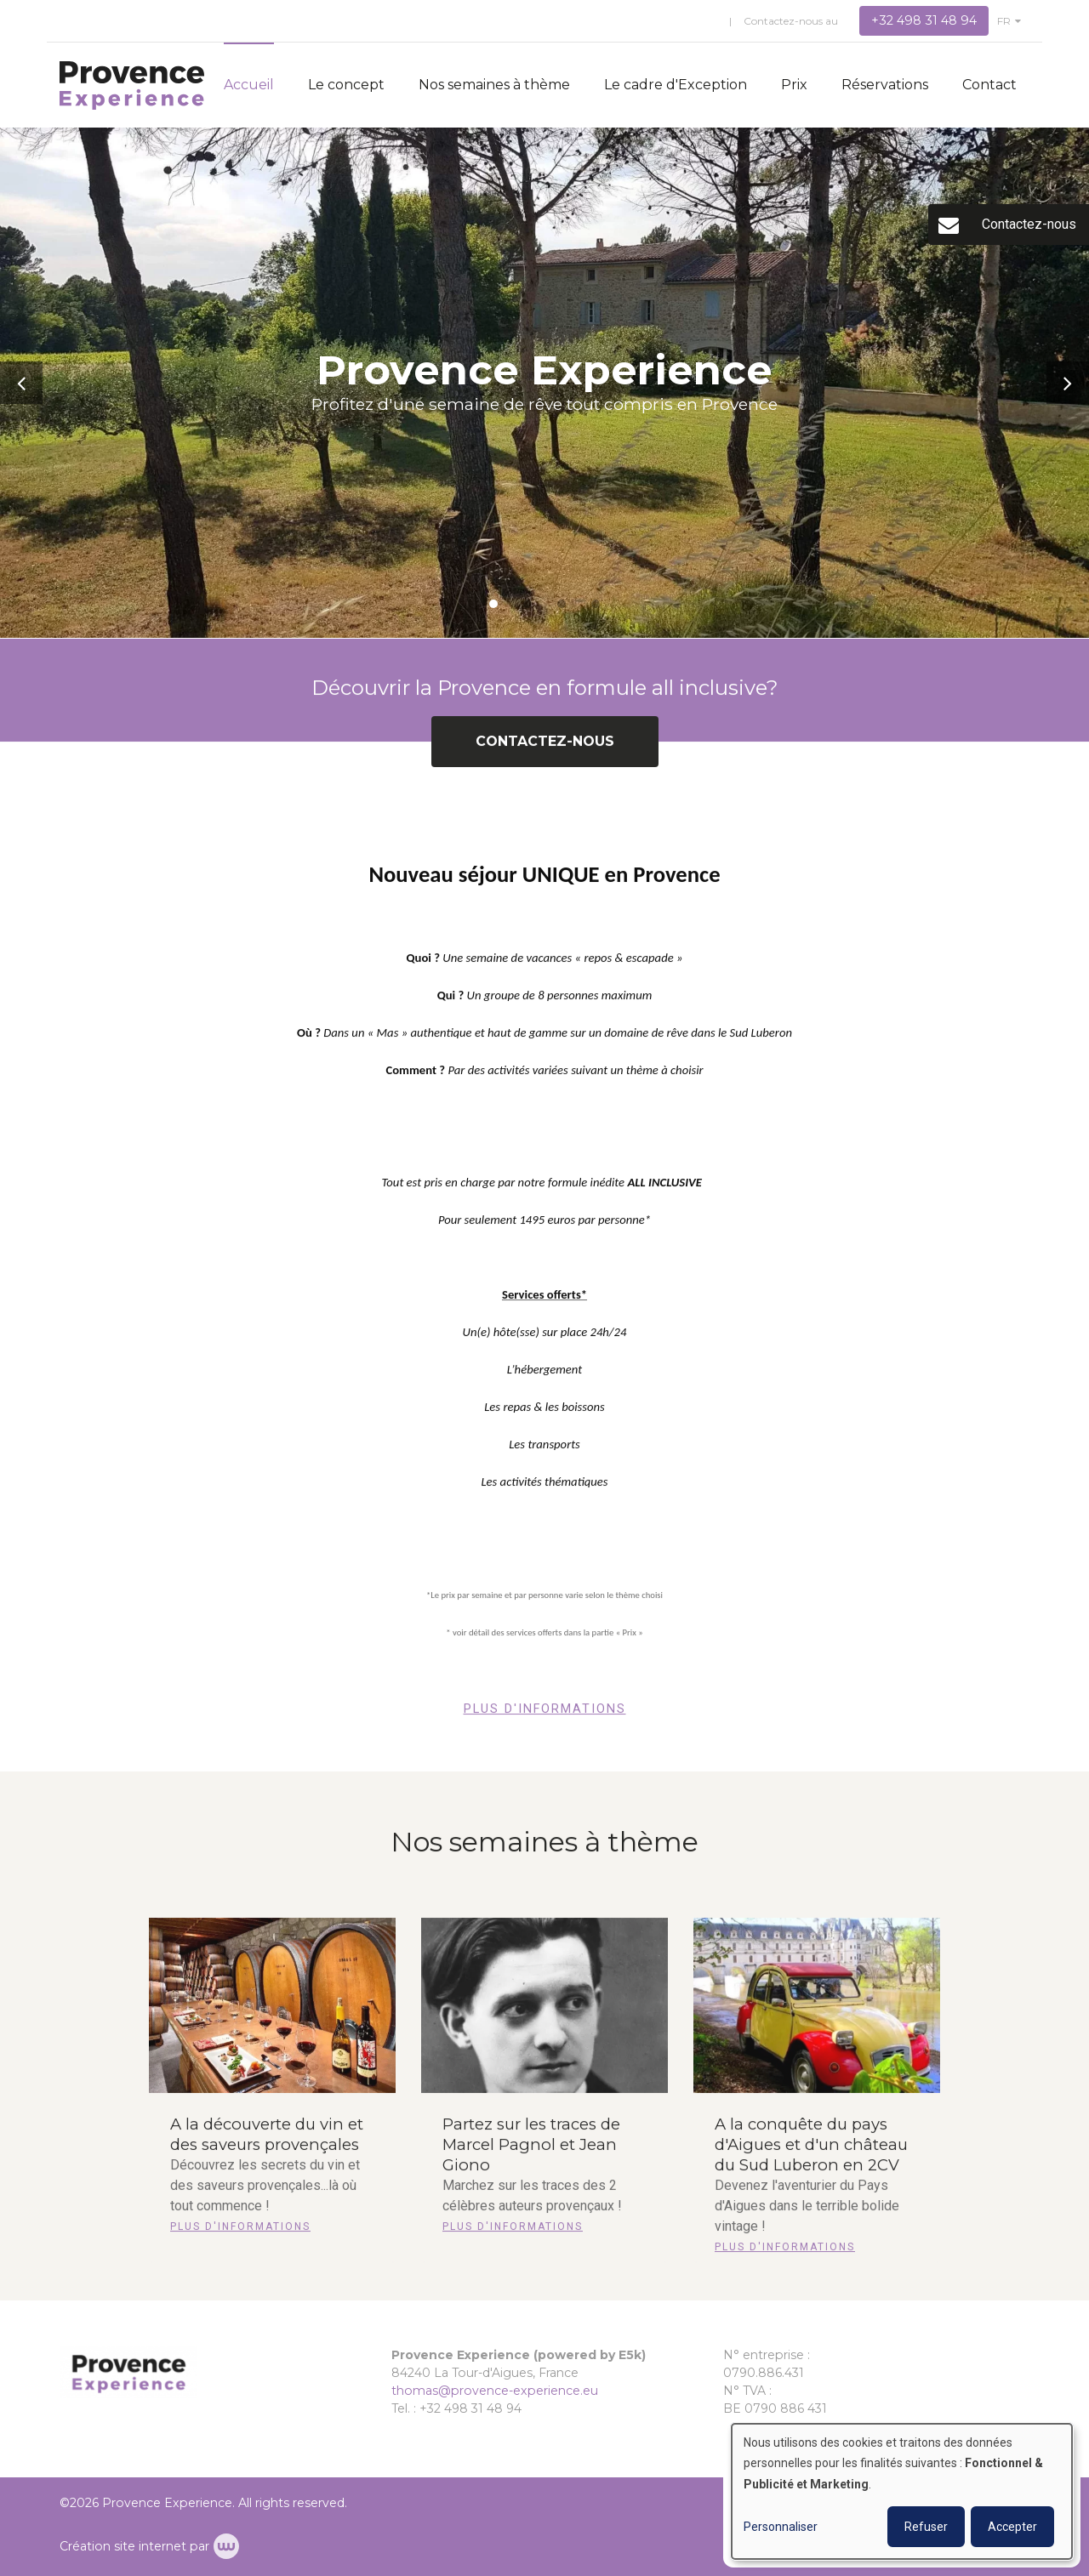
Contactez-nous (545, 752)
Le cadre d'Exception (675, 85)
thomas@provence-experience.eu (494, 2390)
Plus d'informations (545, 1720)
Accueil (249, 85)
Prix (794, 85)
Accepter (1012, 2526)
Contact (989, 85)
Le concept (346, 85)
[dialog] (902, 2491)
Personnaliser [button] (781, 2526)
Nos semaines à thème (494, 85)
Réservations (884, 85)
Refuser (926, 2526)
